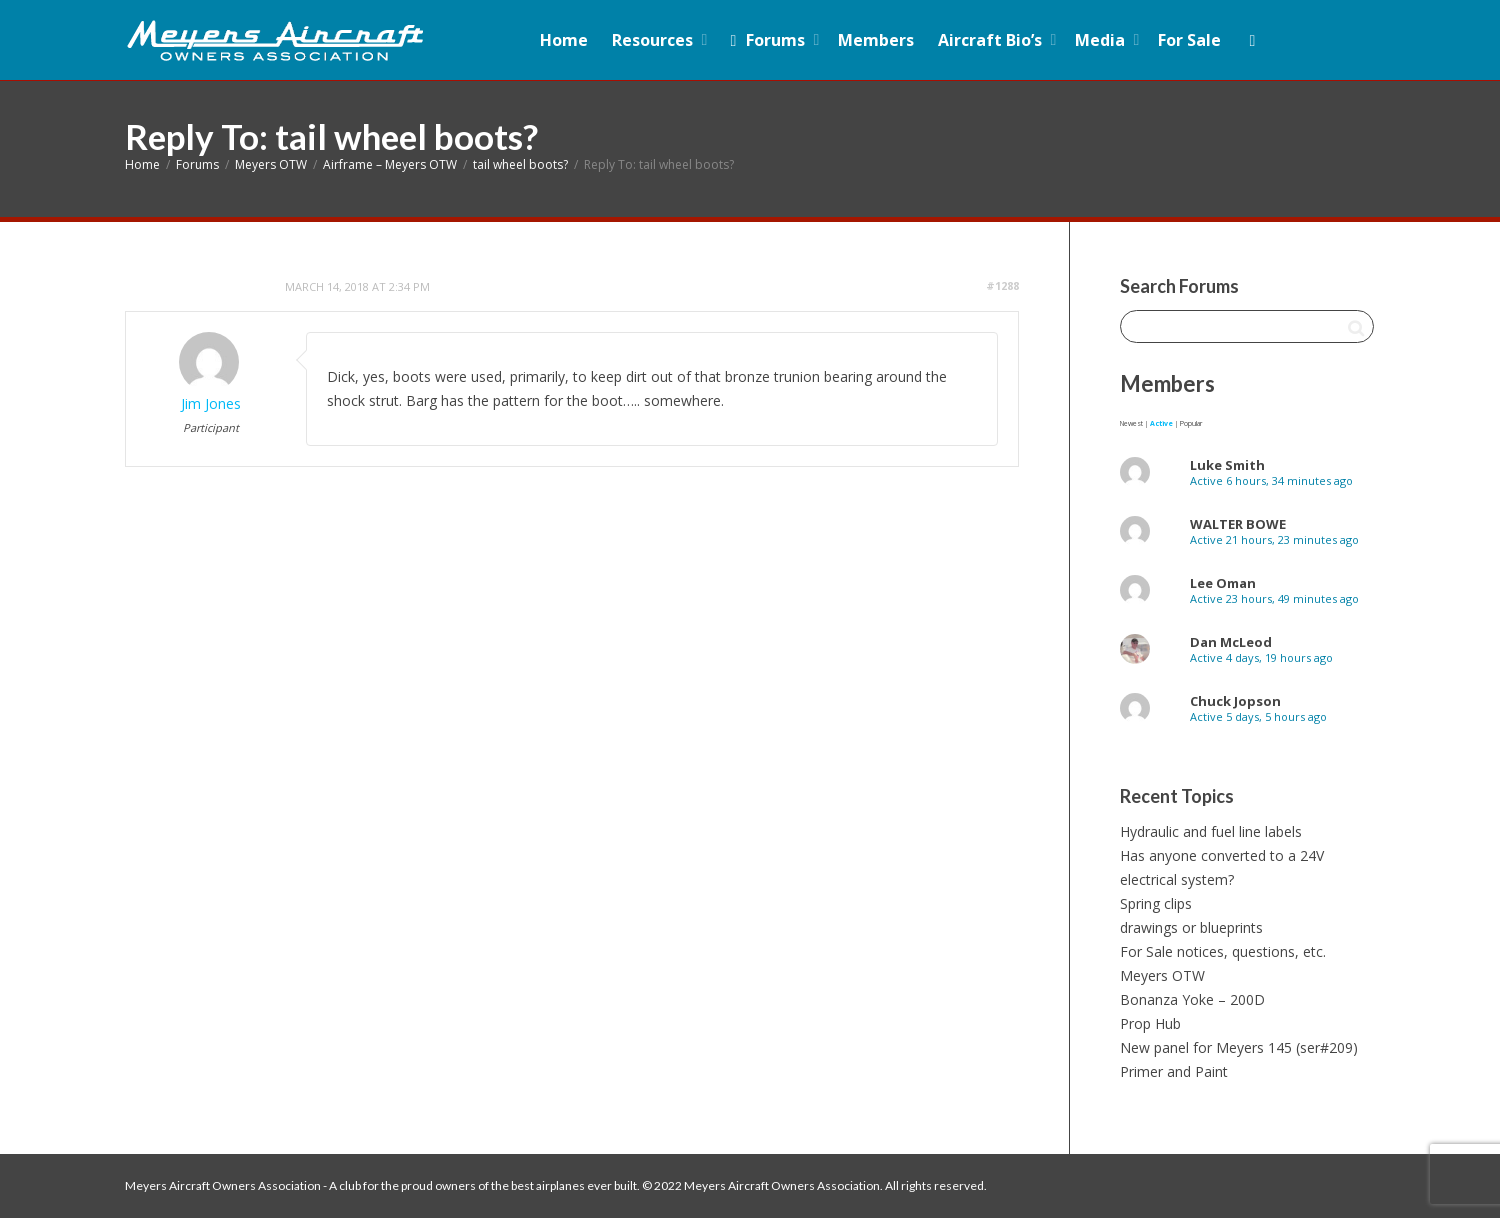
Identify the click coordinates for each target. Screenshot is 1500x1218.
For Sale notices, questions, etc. (1223, 951)
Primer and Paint (1174, 1071)
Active (1161, 423)
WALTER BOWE (1238, 524)
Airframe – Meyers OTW (390, 164)
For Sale (1189, 40)
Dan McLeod (1231, 642)
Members (876, 40)
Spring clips (1156, 903)
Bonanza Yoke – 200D (1192, 999)
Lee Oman (1223, 583)
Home (564, 40)
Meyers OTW (271, 164)
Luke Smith (1227, 465)
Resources (654, 40)
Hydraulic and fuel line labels (1211, 831)
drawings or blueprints (1191, 927)
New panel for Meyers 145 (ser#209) (1239, 1047)
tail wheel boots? (520, 164)
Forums (767, 40)
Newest (1131, 423)
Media (1102, 40)
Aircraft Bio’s (992, 40)
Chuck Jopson (1235, 701)
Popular (1191, 423)
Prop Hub (1150, 1023)
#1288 (1002, 285)
